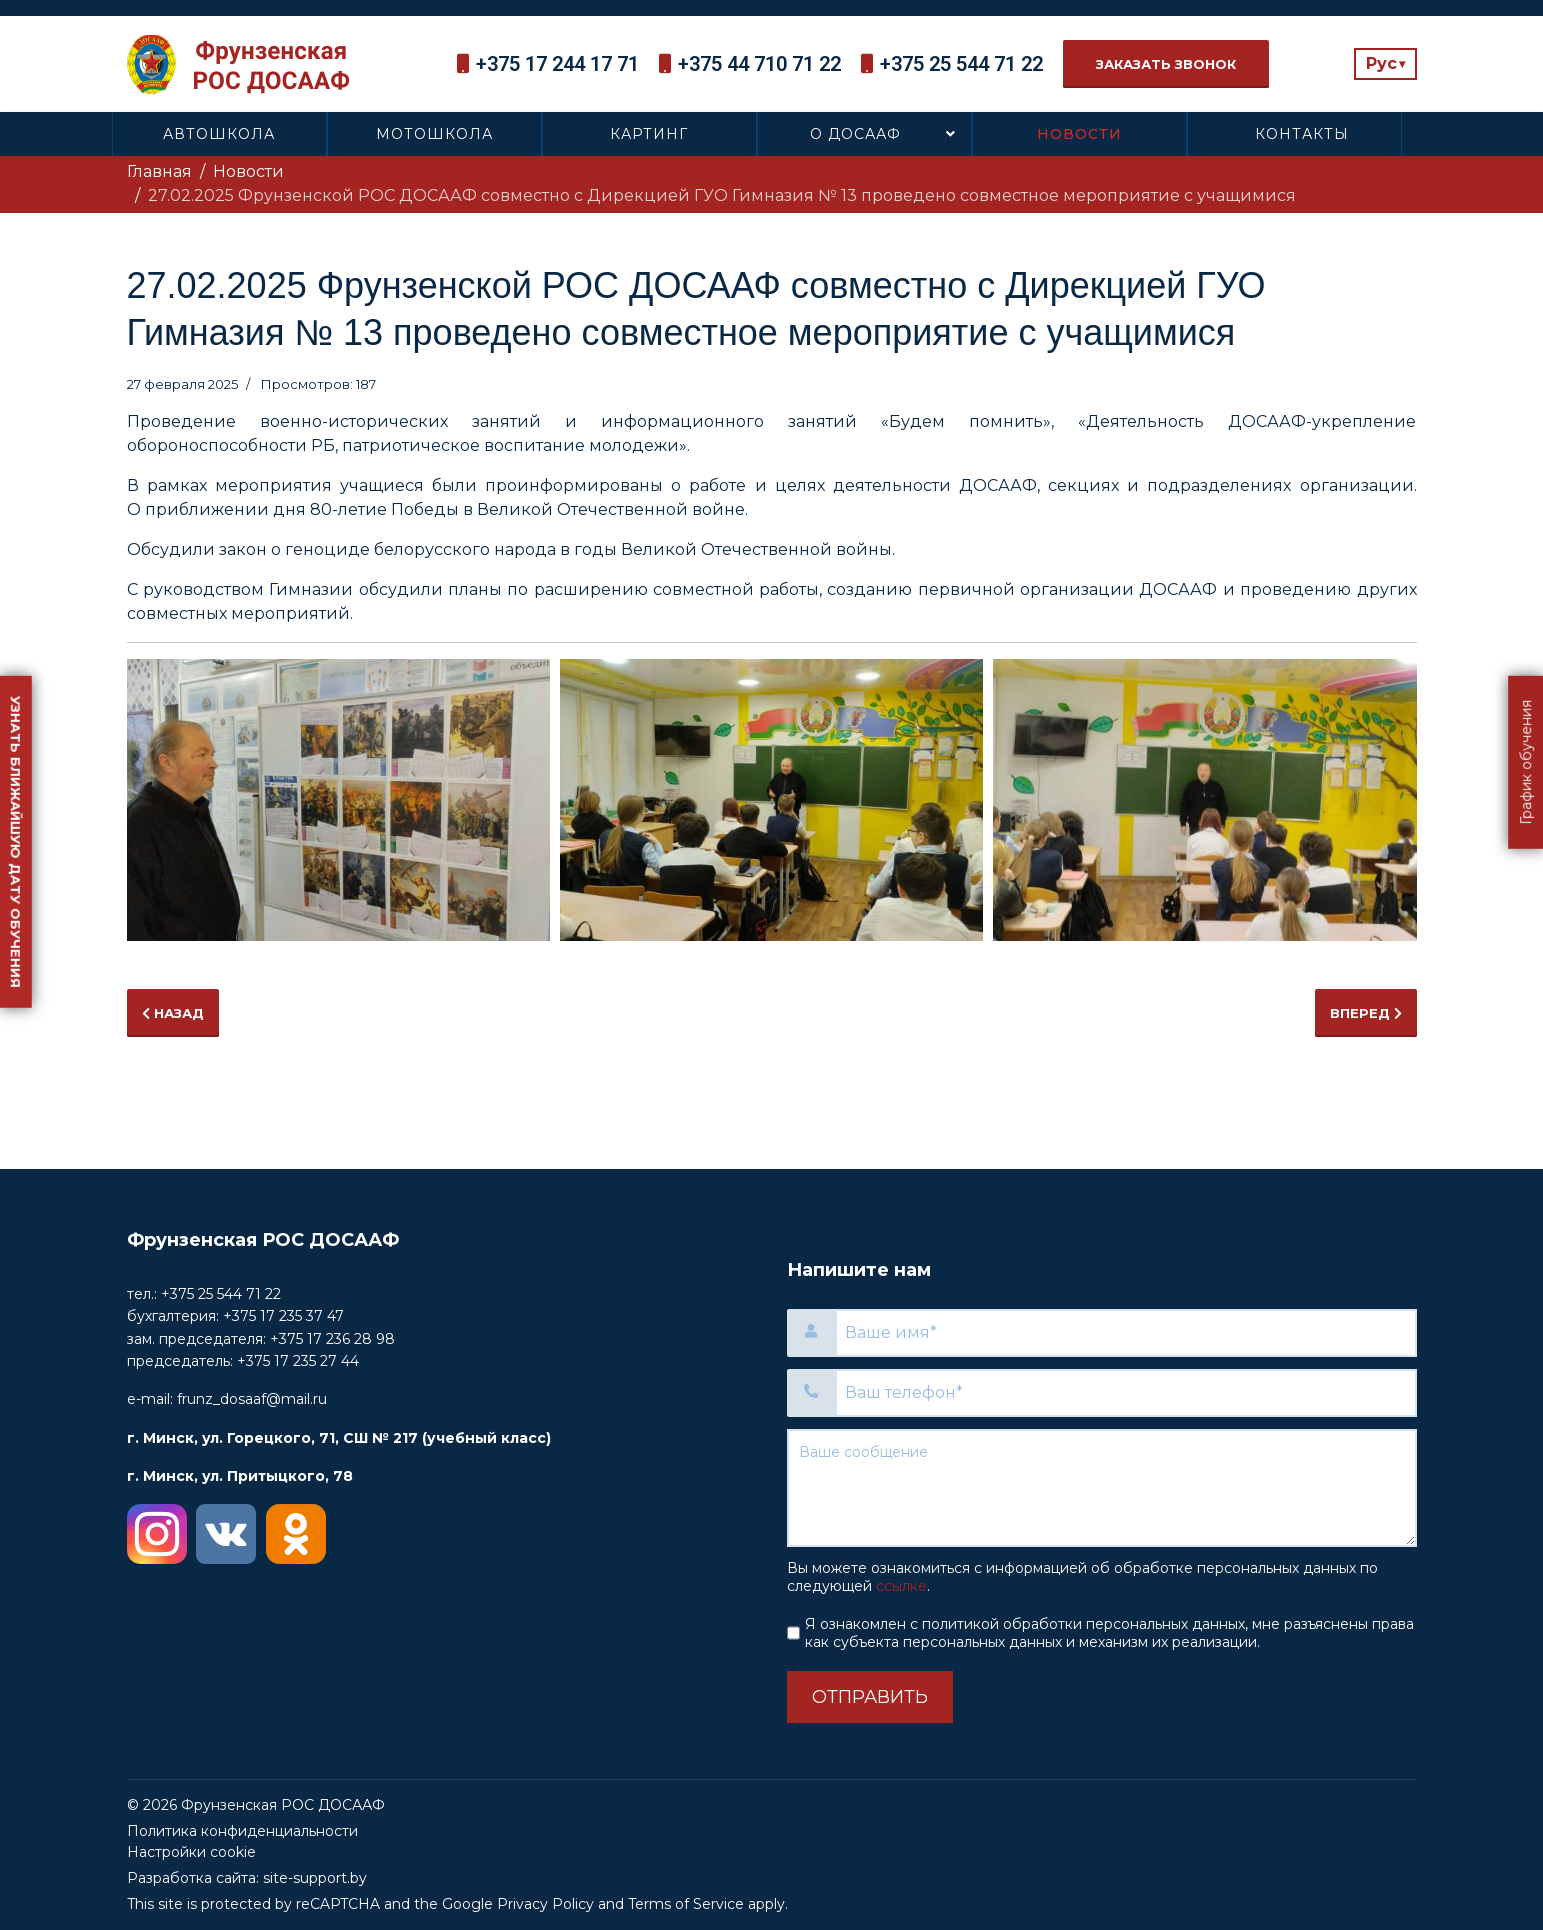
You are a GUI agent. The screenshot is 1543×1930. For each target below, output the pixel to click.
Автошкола (219, 134)
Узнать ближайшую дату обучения (16, 842)
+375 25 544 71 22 (961, 64)
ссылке (901, 1586)
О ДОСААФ (855, 134)
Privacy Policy (545, 1904)
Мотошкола (434, 134)
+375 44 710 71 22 (759, 64)
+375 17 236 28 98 (332, 1339)
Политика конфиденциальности (242, 1831)
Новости (1079, 134)
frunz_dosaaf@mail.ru (252, 1399)
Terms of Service (686, 1904)
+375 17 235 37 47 (283, 1316)
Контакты (1302, 134)
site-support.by (315, 1878)
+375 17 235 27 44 (298, 1361)
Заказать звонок (1166, 64)
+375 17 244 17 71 (557, 64)
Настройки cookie (191, 1852)
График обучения (1526, 762)
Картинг (649, 134)
